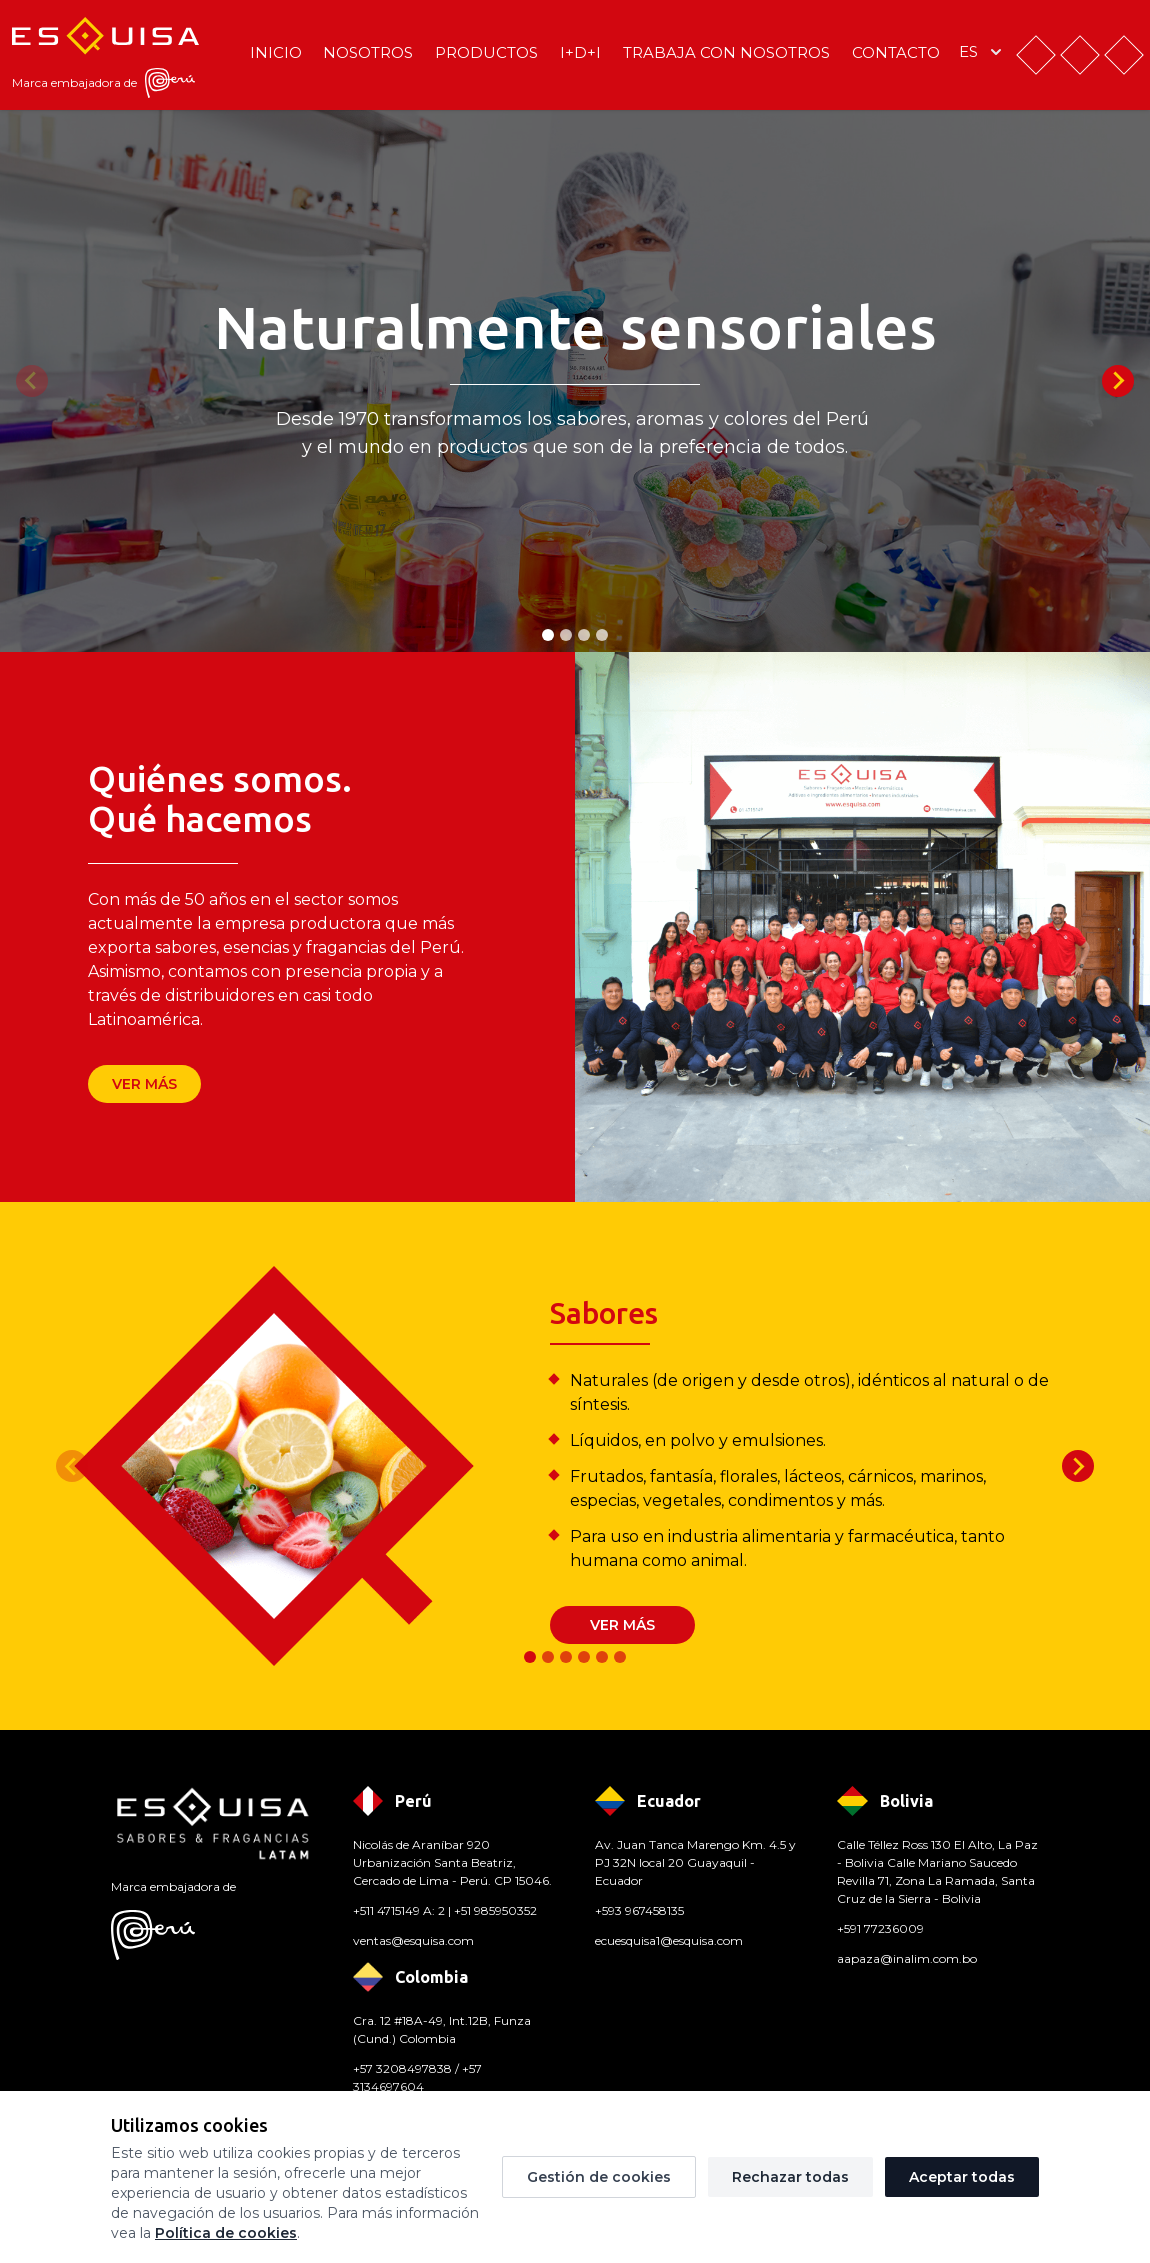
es (982, 52)
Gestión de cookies (599, 2177)
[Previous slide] (32, 381)
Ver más (144, 1084)
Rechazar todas (790, 2177)
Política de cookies (226, 2233)
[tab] (548, 635)
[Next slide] (1118, 381)
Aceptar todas (962, 2177)
